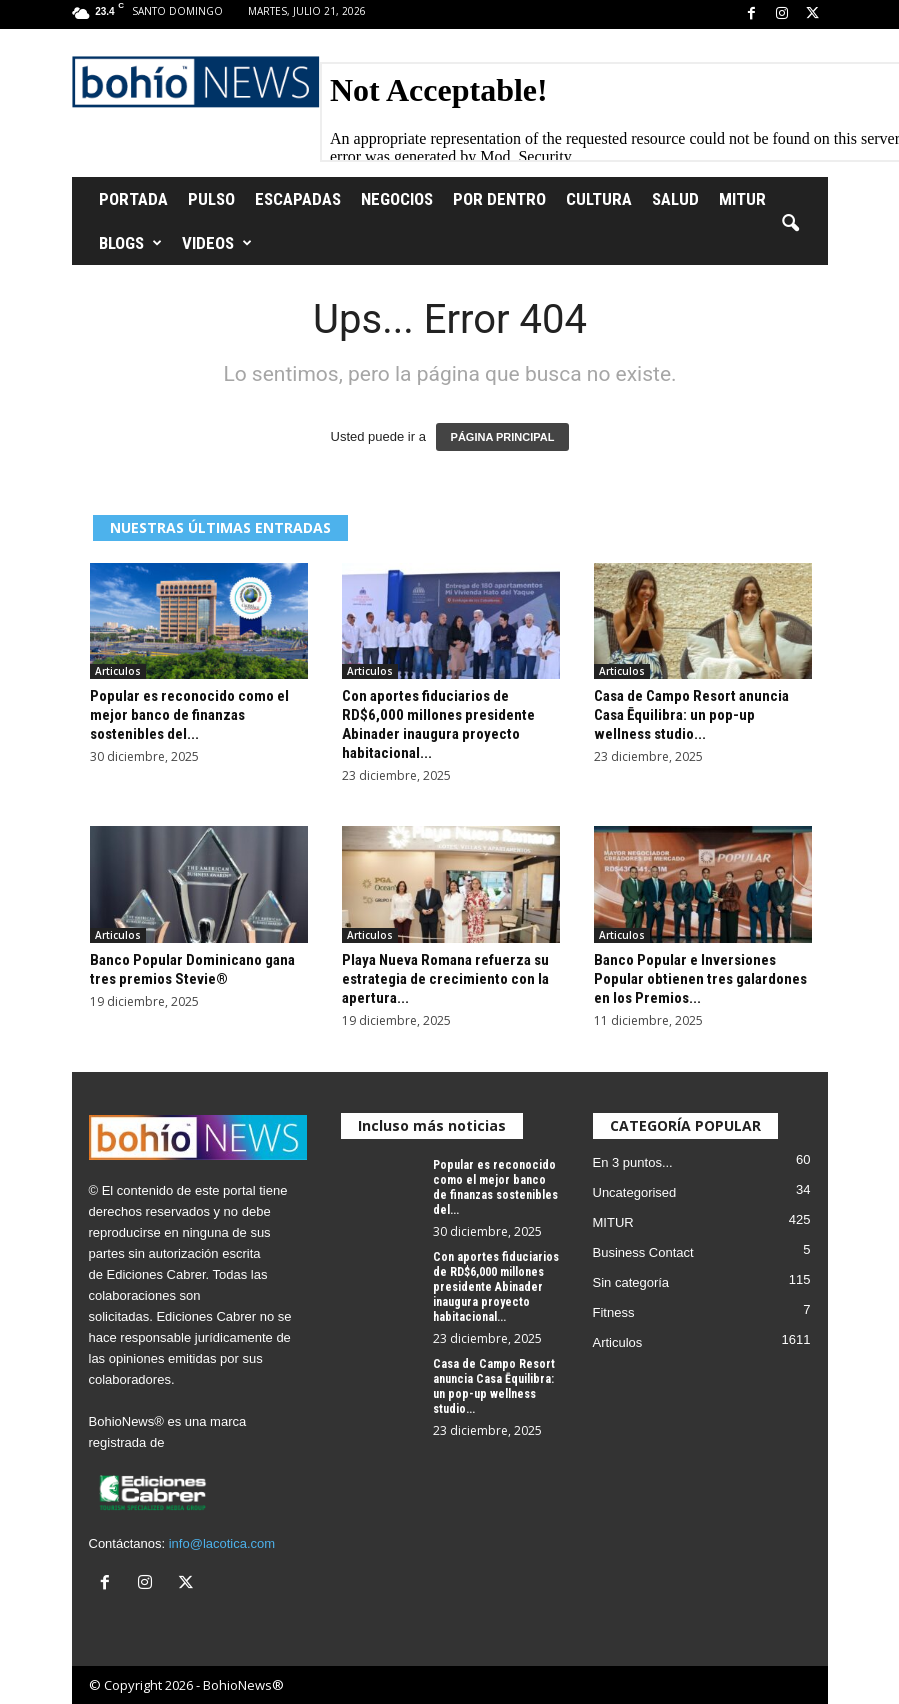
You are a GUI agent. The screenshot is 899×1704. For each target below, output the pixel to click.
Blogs (130, 243)
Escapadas (298, 199)
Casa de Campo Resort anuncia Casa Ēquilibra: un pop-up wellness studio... (691, 715)
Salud (675, 199)
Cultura (599, 199)
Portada (133, 199)
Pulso (211, 199)
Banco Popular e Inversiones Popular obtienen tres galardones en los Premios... (700, 979)
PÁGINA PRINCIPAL (503, 437)
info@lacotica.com (222, 1543)
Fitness (614, 1312)
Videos (217, 243)
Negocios (397, 199)
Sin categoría (631, 1282)
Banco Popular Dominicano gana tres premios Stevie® (192, 969)
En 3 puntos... (633, 1162)
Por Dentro (499, 199)
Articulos (118, 671)
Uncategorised (635, 1192)
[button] (790, 224)
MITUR (742, 199)
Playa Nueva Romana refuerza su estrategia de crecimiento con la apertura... (445, 979)
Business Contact (643, 1252)
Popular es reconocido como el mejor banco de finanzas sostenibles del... (189, 715)
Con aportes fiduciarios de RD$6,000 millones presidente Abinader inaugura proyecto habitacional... (438, 724)
